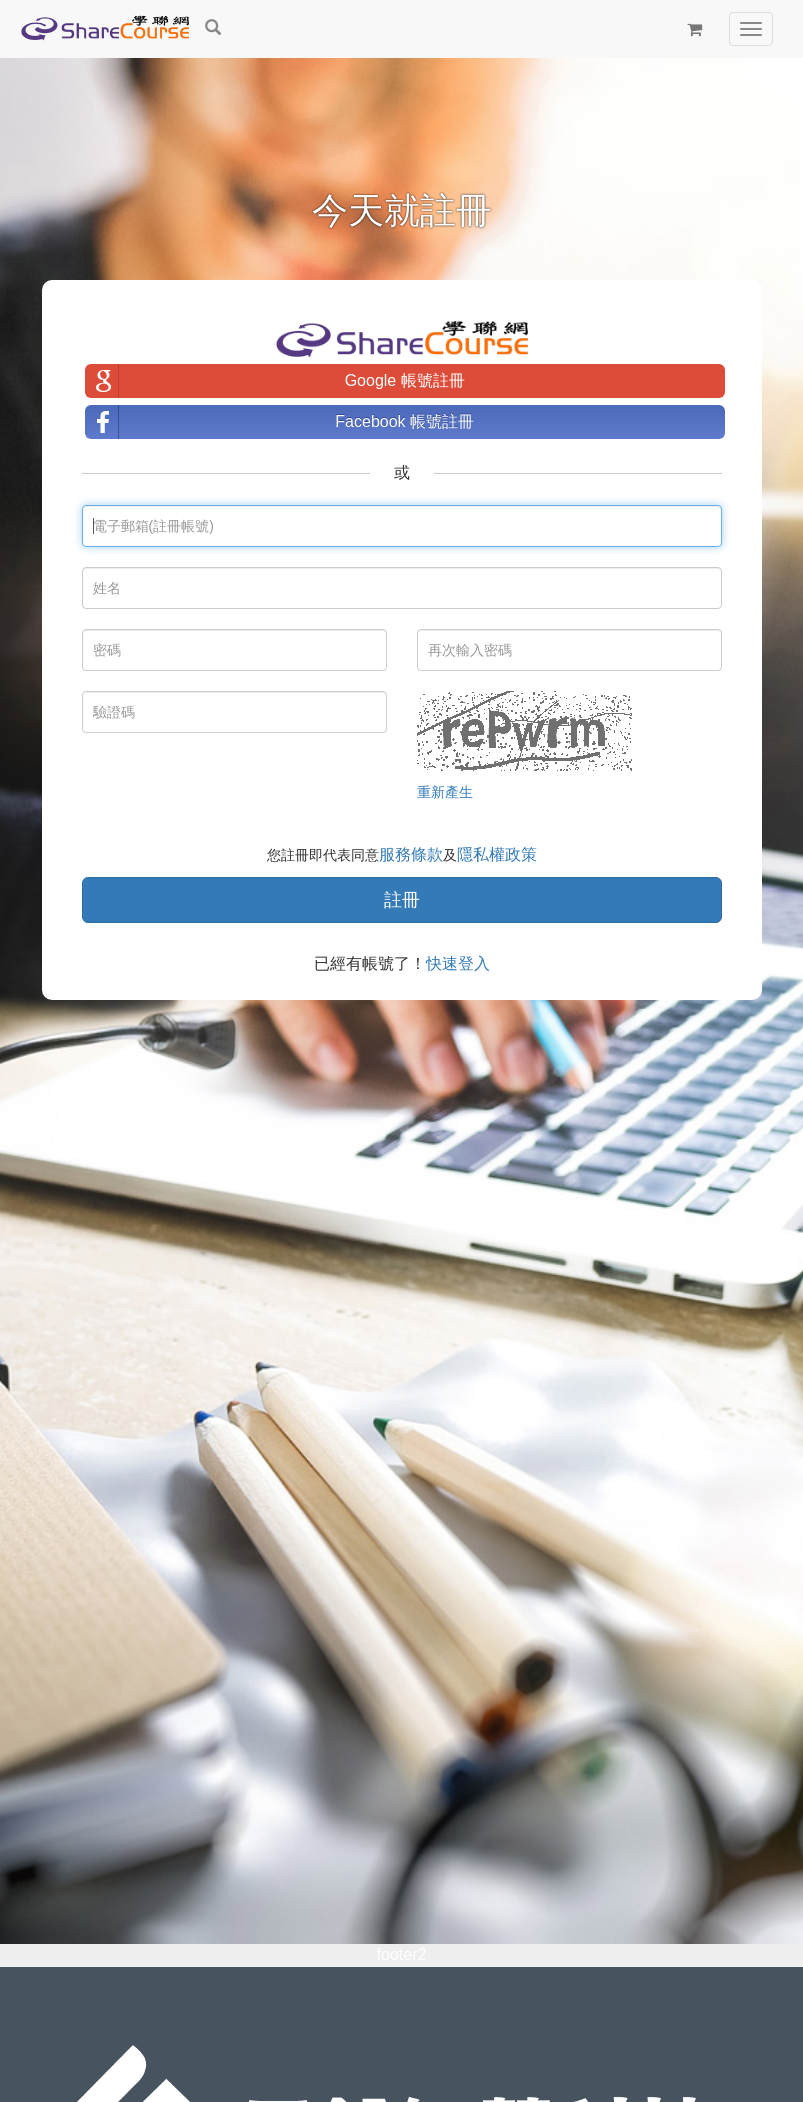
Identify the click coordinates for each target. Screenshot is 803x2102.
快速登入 (458, 963)
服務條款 (411, 854)
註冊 (402, 900)
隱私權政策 (497, 854)
